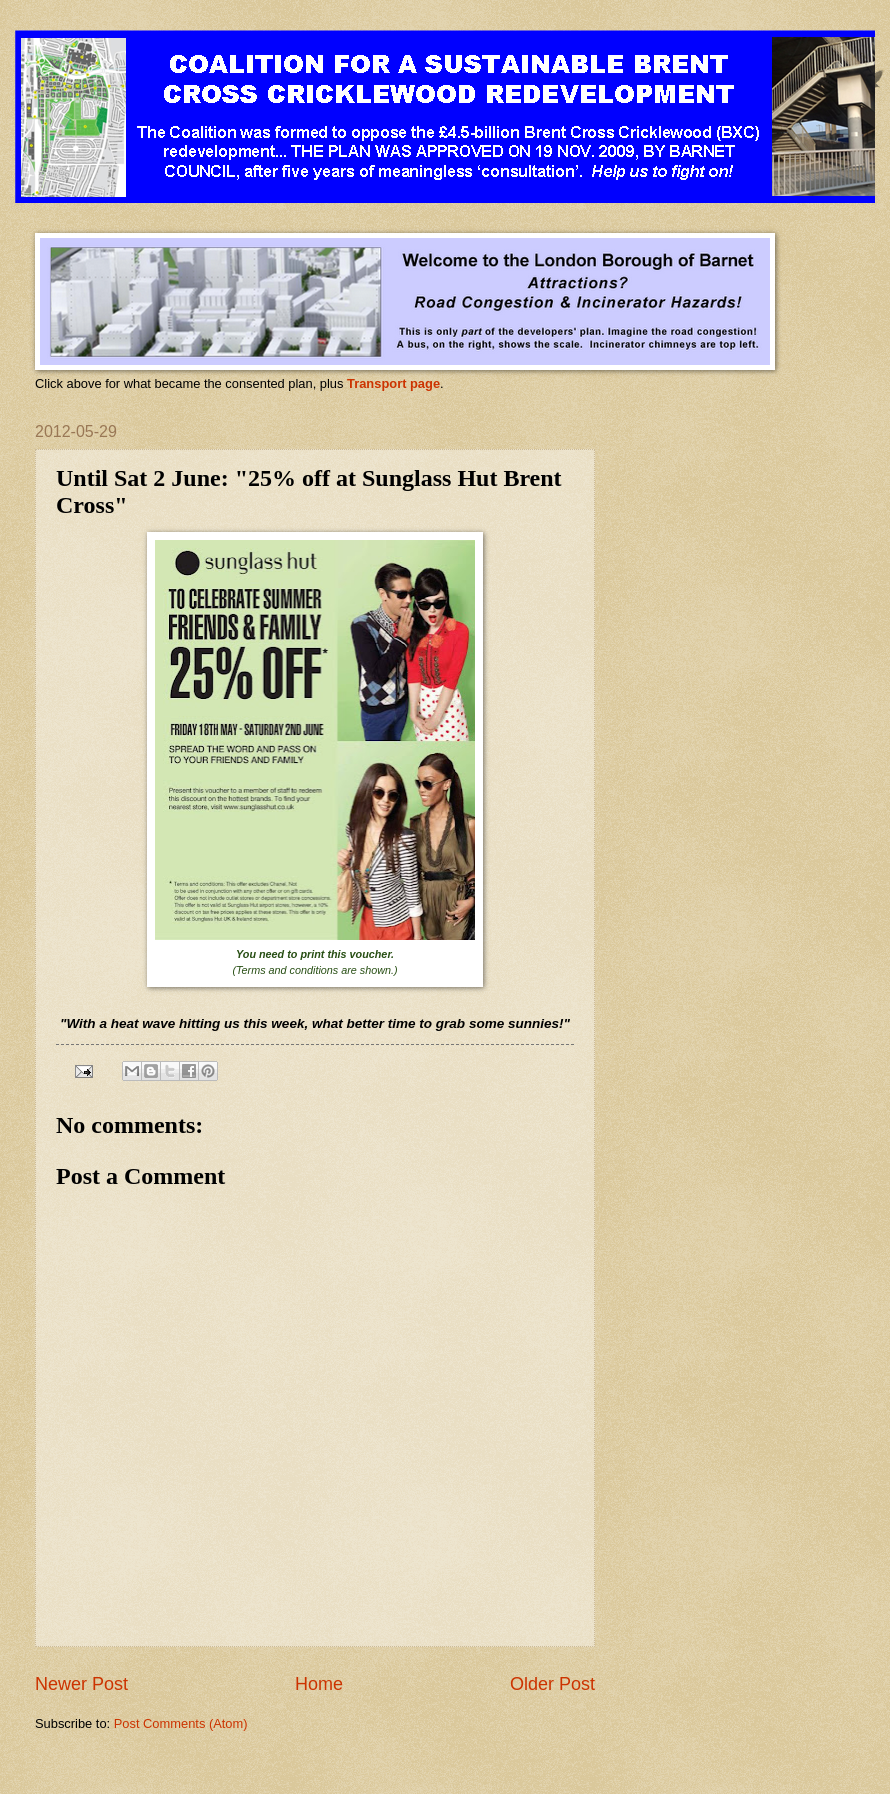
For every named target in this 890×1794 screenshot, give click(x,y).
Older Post (552, 1684)
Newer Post (81, 1684)
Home (319, 1684)
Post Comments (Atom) (181, 1723)
